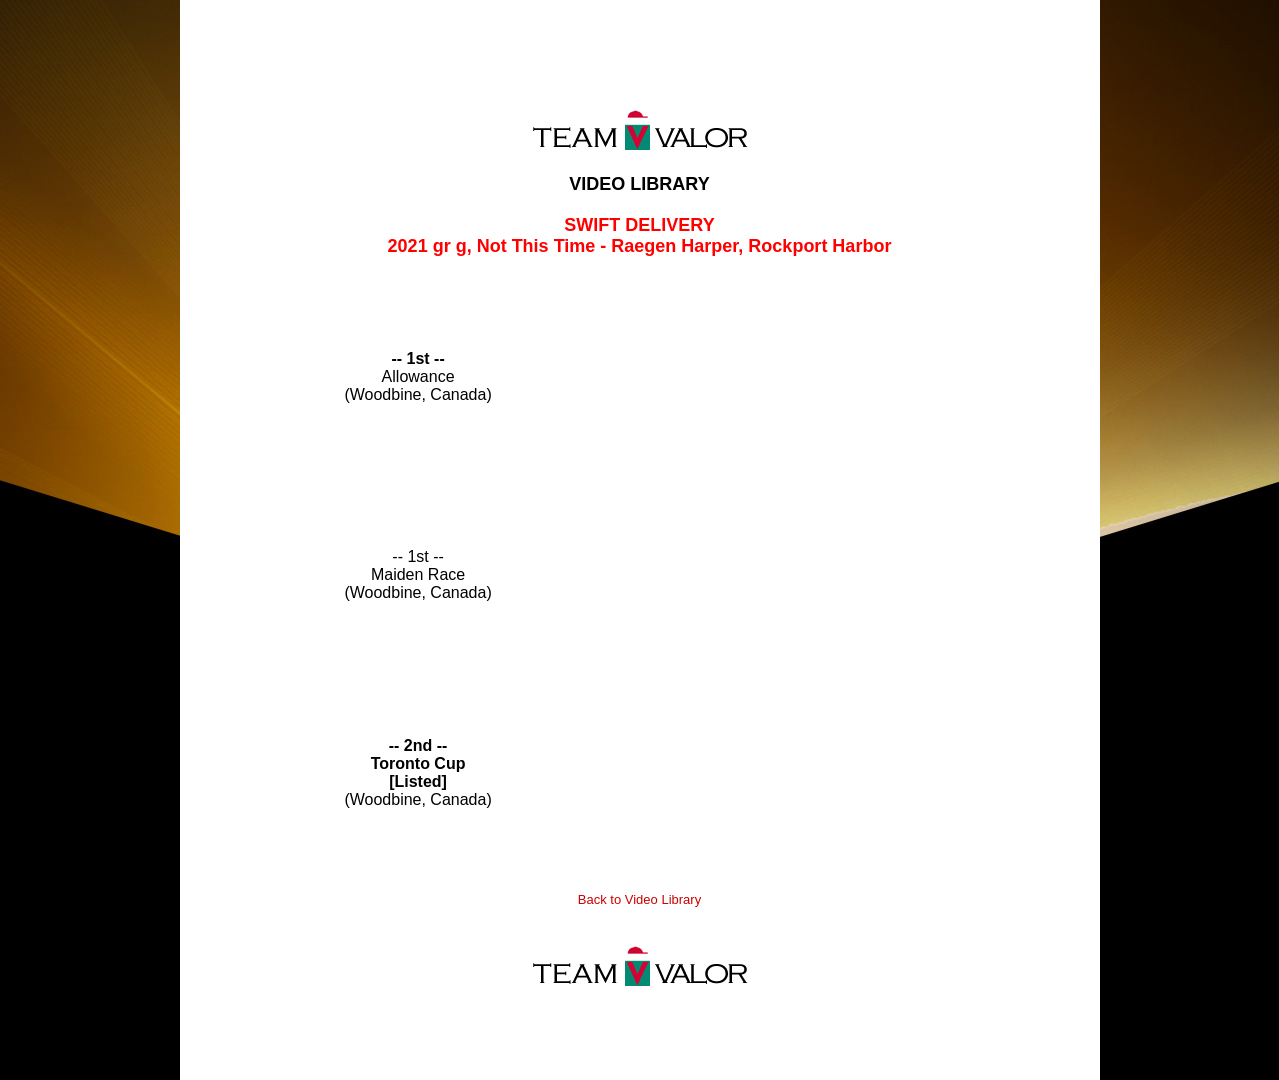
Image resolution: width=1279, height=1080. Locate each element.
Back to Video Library (639, 899)
